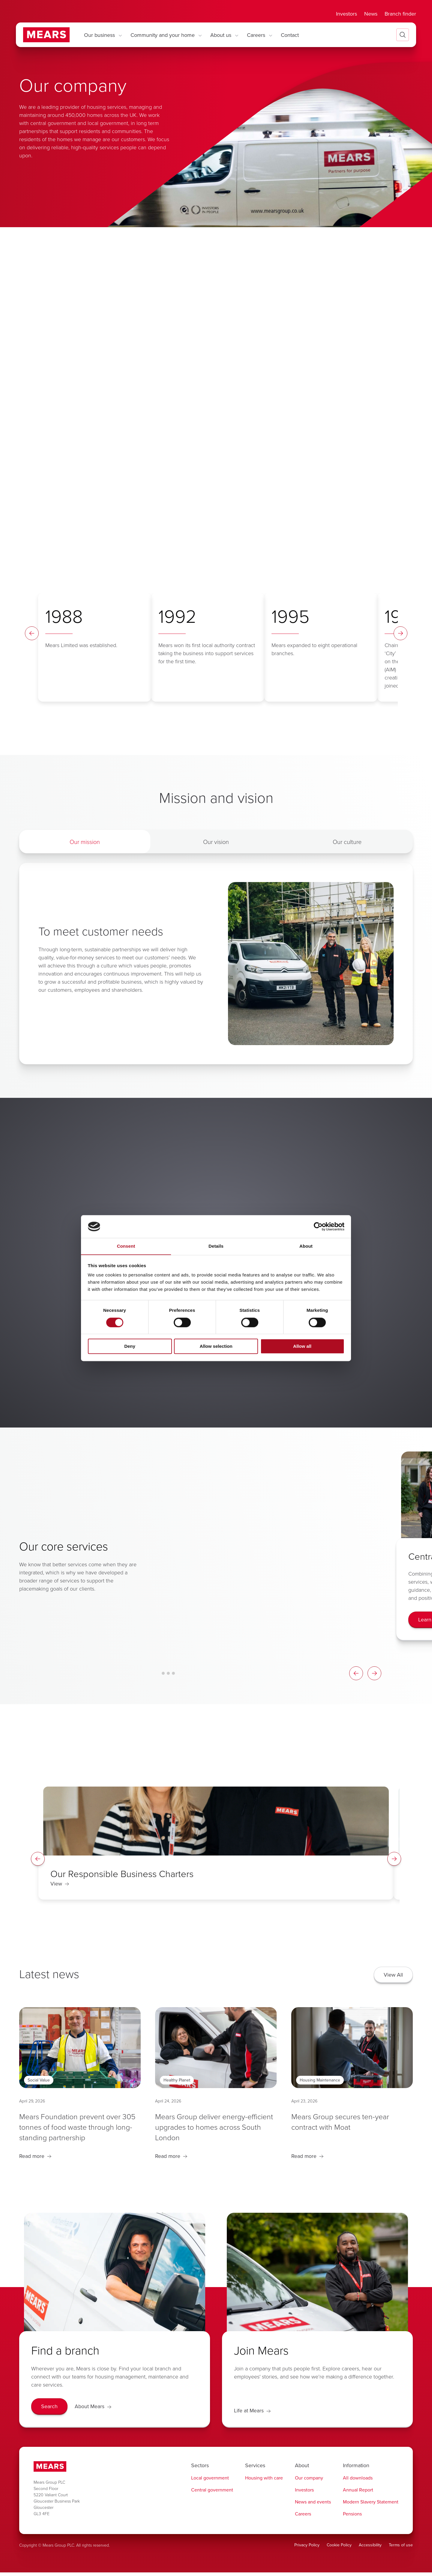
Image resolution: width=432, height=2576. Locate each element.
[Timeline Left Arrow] (32, 633)
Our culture (347, 841)
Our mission (85, 841)
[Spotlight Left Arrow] (38, 1863)
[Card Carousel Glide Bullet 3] (173, 1677)
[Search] (49, 2411)
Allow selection (216, 1346)
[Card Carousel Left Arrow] (356, 1677)
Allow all (302, 1346)
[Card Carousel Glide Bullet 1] (163, 1677)
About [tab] (306, 1246)
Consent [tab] (126, 1246)
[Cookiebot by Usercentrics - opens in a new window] (318, 1226)
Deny (129, 1346)
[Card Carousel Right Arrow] (374, 1677)
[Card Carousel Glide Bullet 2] (168, 1677)
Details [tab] (216, 1246)
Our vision (216, 841)
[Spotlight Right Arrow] (394, 1863)
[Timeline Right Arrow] (400, 633)
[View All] (393, 1979)
